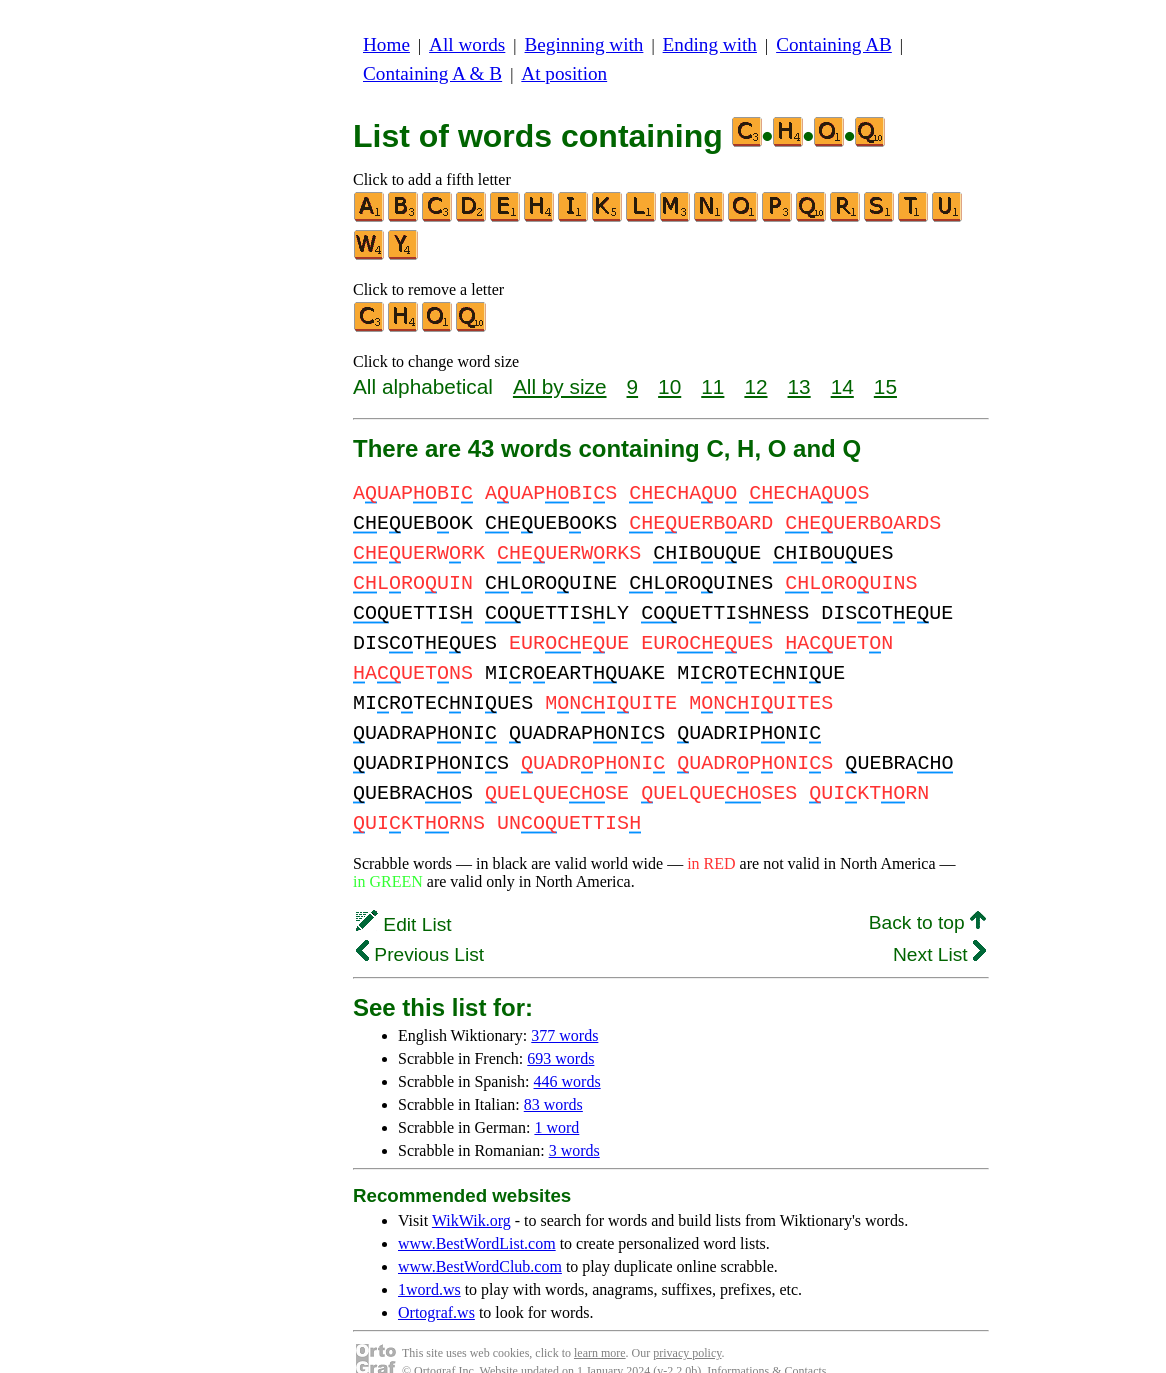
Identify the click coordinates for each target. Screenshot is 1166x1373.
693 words (560, 1028)
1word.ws (429, 1259)
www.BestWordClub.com (480, 1236)
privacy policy (687, 1323)
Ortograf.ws (436, 1282)
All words (467, 44)
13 (799, 386)
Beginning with (584, 44)
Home (386, 44)
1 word (556, 1097)
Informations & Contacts (766, 1341)
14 (842, 386)
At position (564, 73)
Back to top (927, 892)
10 (669, 386)
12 (755, 386)
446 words (567, 1051)
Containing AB (834, 44)
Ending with (710, 44)
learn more (600, 1323)
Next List (939, 924)
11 (712, 386)
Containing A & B (432, 73)
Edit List (404, 894)
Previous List (420, 924)
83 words (553, 1074)
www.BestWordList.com (477, 1213)
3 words (574, 1120)
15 (885, 386)
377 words (564, 1005)
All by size (560, 386)
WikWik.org (471, 1190)
